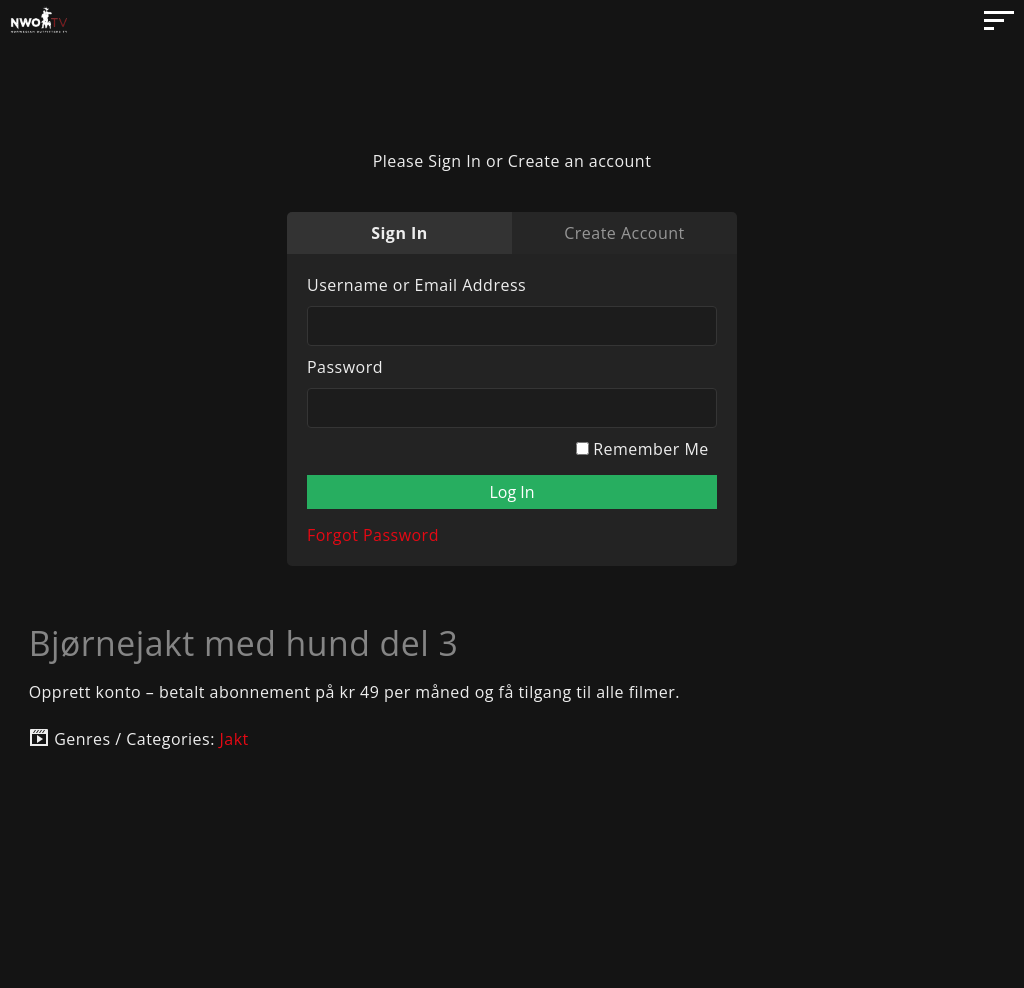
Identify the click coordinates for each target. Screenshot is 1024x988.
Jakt (234, 739)
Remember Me (642, 449)
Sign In (399, 233)
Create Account (624, 233)
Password (345, 367)
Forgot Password (373, 535)
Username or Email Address (416, 285)
